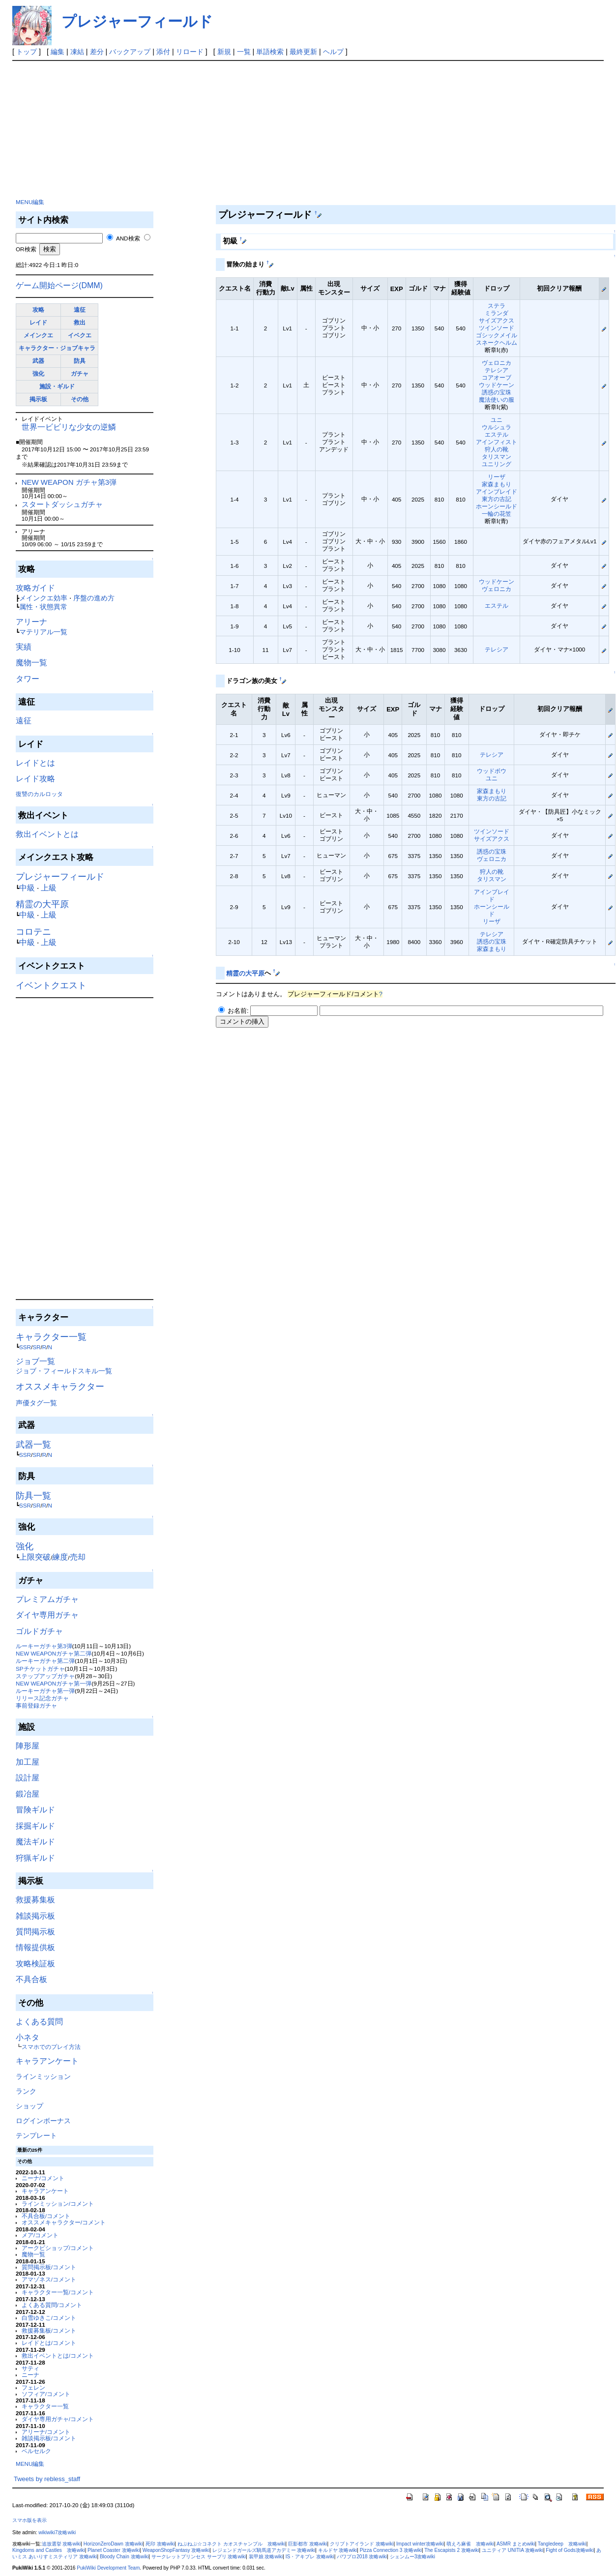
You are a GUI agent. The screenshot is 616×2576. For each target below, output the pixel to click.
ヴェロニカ (496, 362)
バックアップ (129, 52)
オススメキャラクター (60, 1387)
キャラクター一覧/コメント (58, 2292)
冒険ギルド (35, 1810)
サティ (30, 2368)
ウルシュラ (496, 427)
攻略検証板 (35, 1963)
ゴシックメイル (496, 335)
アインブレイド (496, 491)
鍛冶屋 (27, 1794)
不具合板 (31, 1979)
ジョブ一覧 (35, 1361)
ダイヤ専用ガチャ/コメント (58, 2419)
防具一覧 (33, 1496)
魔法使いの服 (496, 399)
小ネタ (27, 2037)
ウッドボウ (491, 771)
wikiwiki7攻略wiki (57, 2532)
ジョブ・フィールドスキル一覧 (64, 1371)
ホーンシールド (496, 506)
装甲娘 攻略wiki (266, 2556)
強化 (38, 373)
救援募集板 (35, 1899)
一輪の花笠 (496, 513)
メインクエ (38, 335)
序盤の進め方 (94, 598)
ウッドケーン (496, 385)
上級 (49, 888)
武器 (38, 360)
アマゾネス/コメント (49, 2279)
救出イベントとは (47, 834)
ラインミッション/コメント (58, 2203)
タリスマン (496, 456)
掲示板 (38, 399)
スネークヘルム (496, 342)
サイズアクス (496, 320)
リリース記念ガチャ (42, 1698)
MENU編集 (30, 202)
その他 (79, 399)
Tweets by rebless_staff (47, 2479)
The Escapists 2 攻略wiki (451, 2550)
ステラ (496, 305)
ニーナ (30, 2374)
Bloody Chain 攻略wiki (124, 2556)
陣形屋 (27, 1746)
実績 (23, 647)
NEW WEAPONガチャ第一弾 (53, 1683)
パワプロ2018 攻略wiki (362, 2556)
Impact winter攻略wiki (420, 2543)
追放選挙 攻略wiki (61, 2543)
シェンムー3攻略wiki (412, 2556)
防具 (80, 360)
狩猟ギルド (35, 1858)
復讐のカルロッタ (39, 794)
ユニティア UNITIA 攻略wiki (512, 2550)
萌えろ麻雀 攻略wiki (470, 2543)
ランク (26, 2091)
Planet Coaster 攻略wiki (114, 2550)
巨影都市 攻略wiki (307, 2543)
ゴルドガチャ (39, 1631)
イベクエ (79, 335)
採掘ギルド (35, 1826)
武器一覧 (33, 1445)
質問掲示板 (35, 1931)
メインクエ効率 (43, 598)
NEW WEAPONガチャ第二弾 (53, 1653)
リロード (190, 52)
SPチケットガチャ (40, 1668)
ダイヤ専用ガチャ (47, 1615)
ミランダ (496, 313)
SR (36, 1347)
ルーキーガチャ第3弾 (44, 1646)
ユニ (496, 419)
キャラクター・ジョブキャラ (57, 348)
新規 (224, 52)
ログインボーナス (43, 2121)
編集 (57, 52)
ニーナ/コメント (43, 2178)
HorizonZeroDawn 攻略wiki (113, 2543)
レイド (38, 322)
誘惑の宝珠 (496, 392)
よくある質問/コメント (52, 2305)
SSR (25, 1347)
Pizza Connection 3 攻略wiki (391, 2550)
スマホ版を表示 (29, 2520)
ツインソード (496, 328)
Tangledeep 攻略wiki (562, 2543)
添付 (163, 52)
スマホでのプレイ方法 (51, 2046)
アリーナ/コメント (46, 2431)
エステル (496, 434)
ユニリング (496, 464)
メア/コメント (40, 2235)
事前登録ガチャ (36, 1705)
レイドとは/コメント (49, 2342)
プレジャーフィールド (137, 21)
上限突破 (35, 1557)
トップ (26, 52)
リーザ (496, 477)
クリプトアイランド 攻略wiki (362, 2543)
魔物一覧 (31, 662)
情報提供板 (35, 1947)
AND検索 (128, 238)
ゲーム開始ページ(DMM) (59, 285)
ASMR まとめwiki (516, 2543)
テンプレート (36, 2135)
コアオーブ (496, 377)
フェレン (33, 2387)
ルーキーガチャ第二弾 (45, 1661)
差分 (97, 52)
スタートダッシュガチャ (62, 504)
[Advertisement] (87, 127)
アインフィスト (496, 442)
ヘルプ (333, 52)
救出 (80, 322)
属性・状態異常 (43, 607)
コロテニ (33, 932)
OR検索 (26, 249)
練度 (60, 1557)
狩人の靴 (496, 449)
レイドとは (35, 763)
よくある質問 (39, 2021)
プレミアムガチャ (47, 1599)
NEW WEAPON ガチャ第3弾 (69, 482)
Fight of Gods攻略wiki (569, 2550)
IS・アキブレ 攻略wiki (310, 2556)
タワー (27, 679)
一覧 (244, 52)
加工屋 (27, 1762)
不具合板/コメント (46, 2216)
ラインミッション (43, 2076)
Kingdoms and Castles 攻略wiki (48, 2550)
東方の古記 (496, 499)
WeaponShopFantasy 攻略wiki (176, 2550)
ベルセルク (36, 2451)
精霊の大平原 (42, 904)
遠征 (80, 309)
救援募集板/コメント (49, 2330)
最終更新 (303, 52)
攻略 (38, 309)
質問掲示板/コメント (49, 2267)
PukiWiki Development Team (108, 2568)
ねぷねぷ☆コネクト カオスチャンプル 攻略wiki (231, 2543)
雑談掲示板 (35, 1916)
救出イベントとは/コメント (58, 2355)
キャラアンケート (47, 2061)
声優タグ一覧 (36, 1403)
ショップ (29, 2106)
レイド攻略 (35, 778)
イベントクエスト (51, 985)
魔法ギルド (35, 1841)
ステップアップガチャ (45, 1676)
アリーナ (31, 622)
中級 (27, 888)
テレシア (496, 370)
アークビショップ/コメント (58, 2248)
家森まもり (496, 484)
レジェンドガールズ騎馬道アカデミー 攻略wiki (264, 2550)
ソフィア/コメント (46, 2394)
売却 (78, 1557)
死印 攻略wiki (160, 2543)
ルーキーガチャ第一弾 (45, 1691)
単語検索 (270, 52)
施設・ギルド (57, 386)
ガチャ (79, 373)
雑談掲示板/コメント (49, 2438)
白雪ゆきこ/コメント (49, 2317)
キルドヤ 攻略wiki (337, 2550)
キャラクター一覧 (51, 1337)
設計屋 (27, 1778)
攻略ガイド (35, 588)
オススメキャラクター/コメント (64, 2222)
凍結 (77, 52)
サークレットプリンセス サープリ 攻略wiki (198, 2556)
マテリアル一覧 (43, 632)
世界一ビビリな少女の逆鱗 (69, 427)
